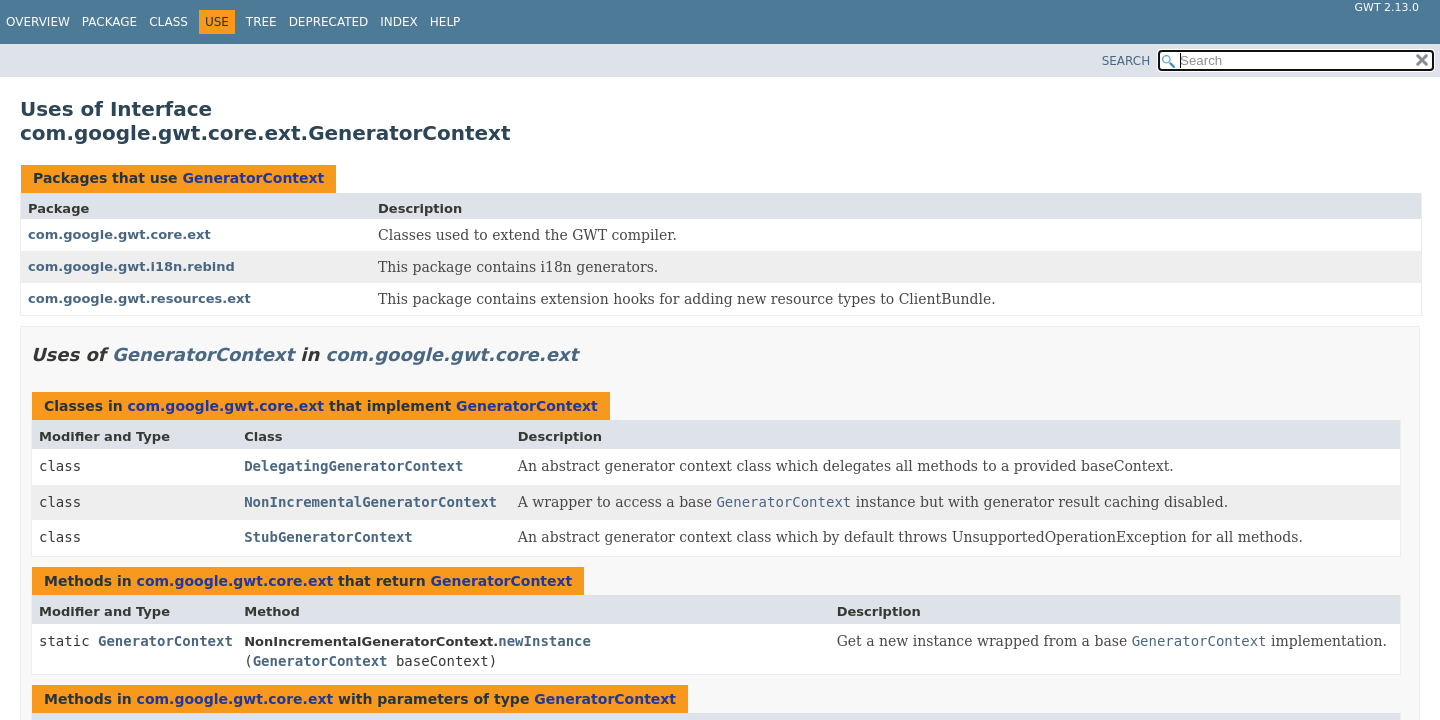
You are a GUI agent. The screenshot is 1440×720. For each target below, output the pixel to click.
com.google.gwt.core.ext (119, 234)
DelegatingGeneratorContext (353, 466)
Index (399, 22)
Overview (38, 22)
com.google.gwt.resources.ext (139, 298)
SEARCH (1126, 61)
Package (109, 22)
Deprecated (329, 22)
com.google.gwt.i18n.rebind (131, 266)
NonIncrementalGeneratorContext (370, 502)
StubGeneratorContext (328, 537)
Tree (261, 22)
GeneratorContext (253, 178)
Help (445, 22)
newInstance (544, 641)
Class (168, 22)
